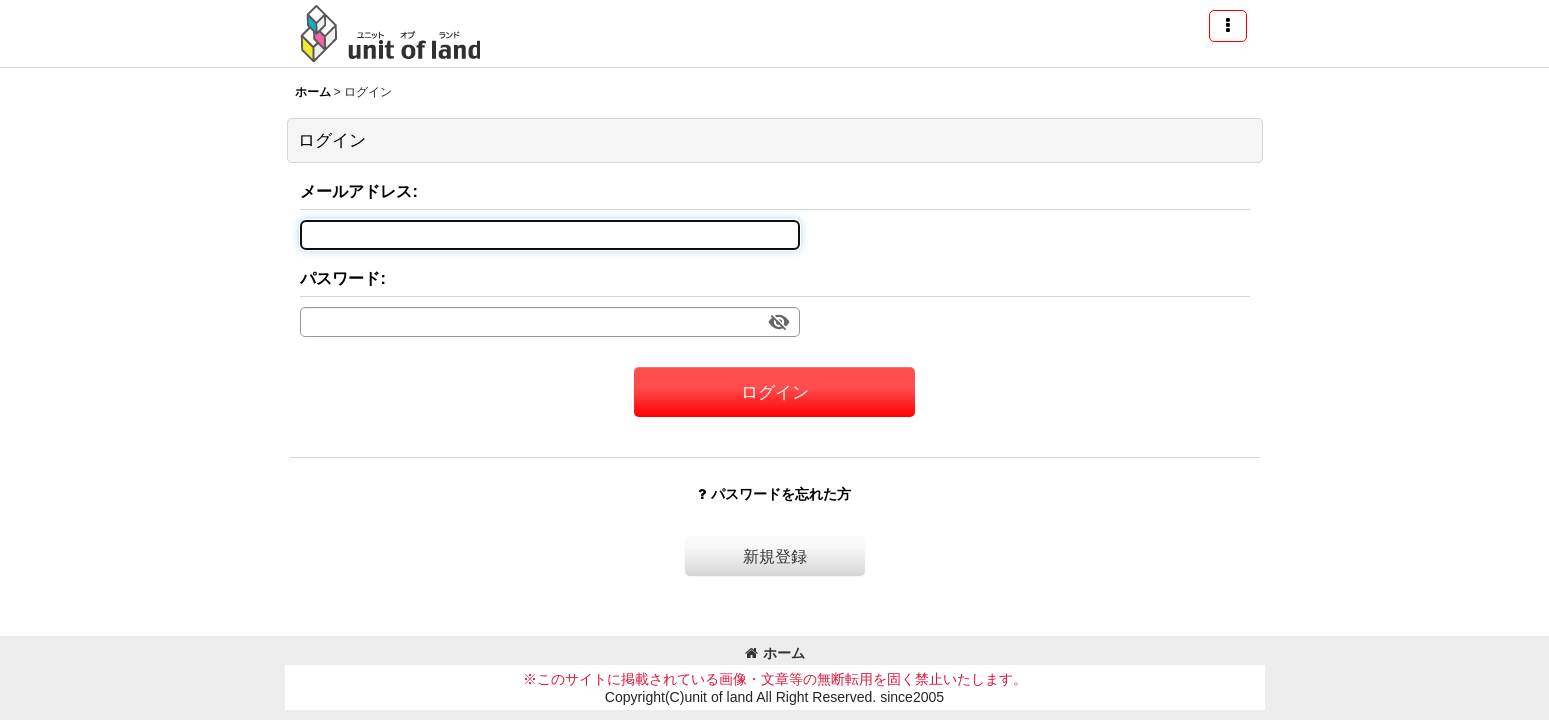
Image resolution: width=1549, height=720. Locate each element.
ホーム (775, 653)
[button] (1228, 26)
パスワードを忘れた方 (774, 494)
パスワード (340, 278)
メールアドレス (356, 191)
